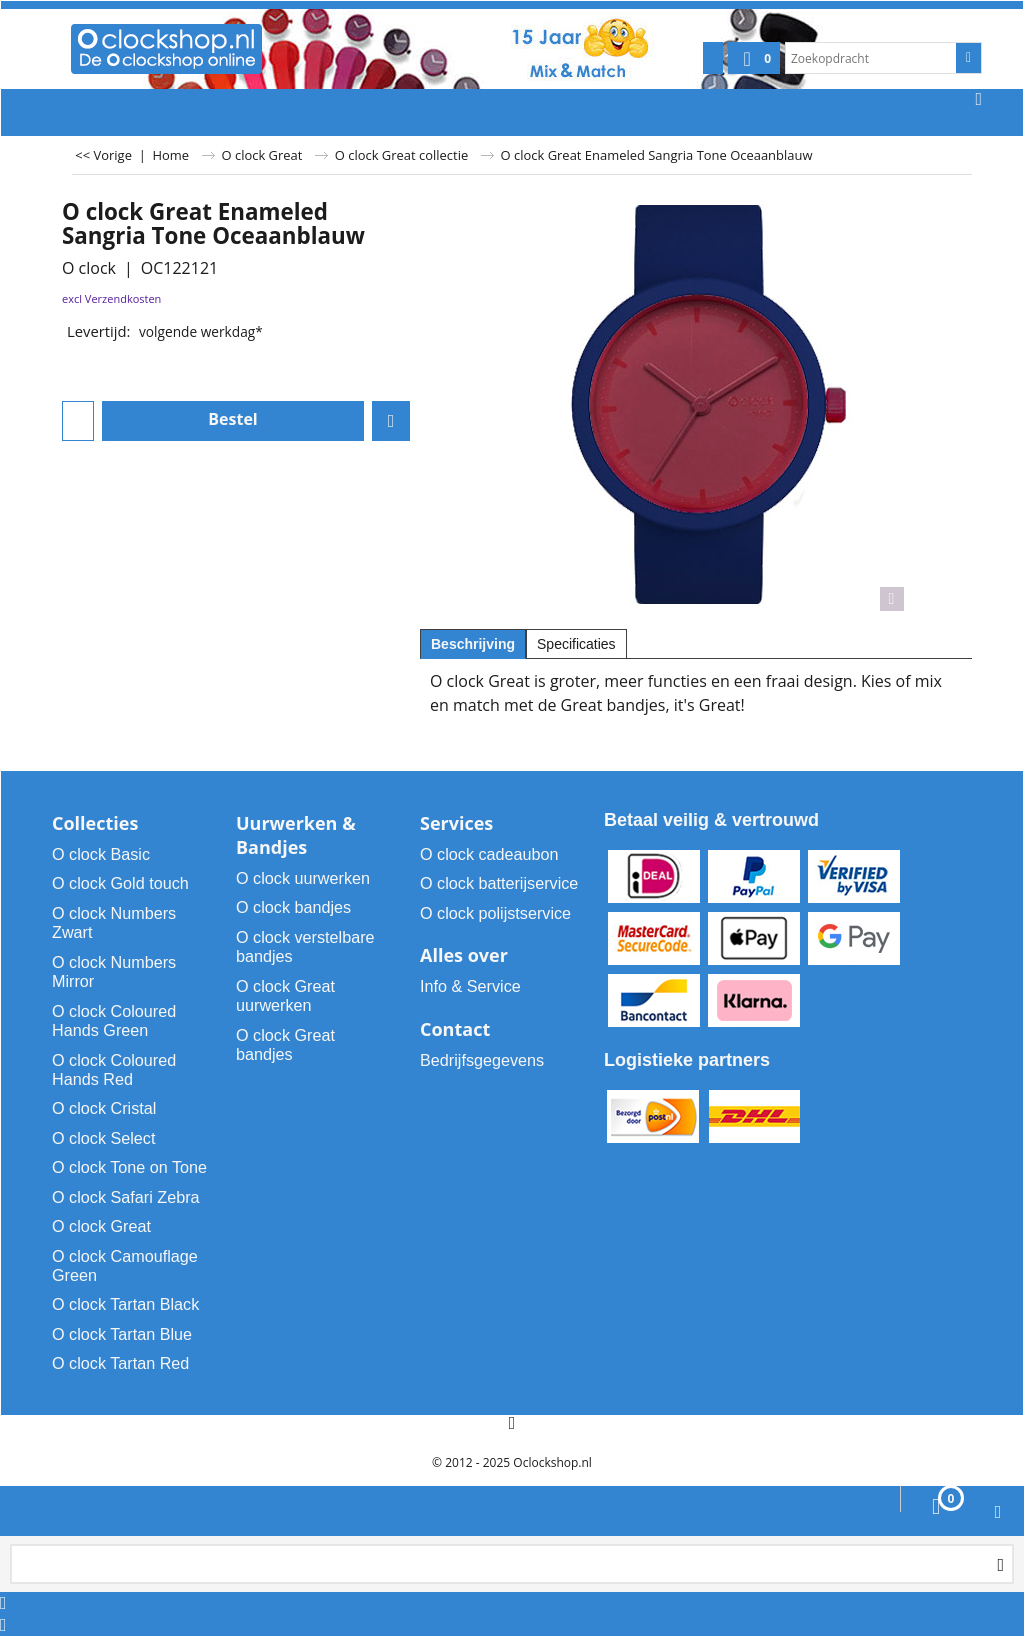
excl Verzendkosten (111, 298)
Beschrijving (473, 644)
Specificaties (576, 644)
